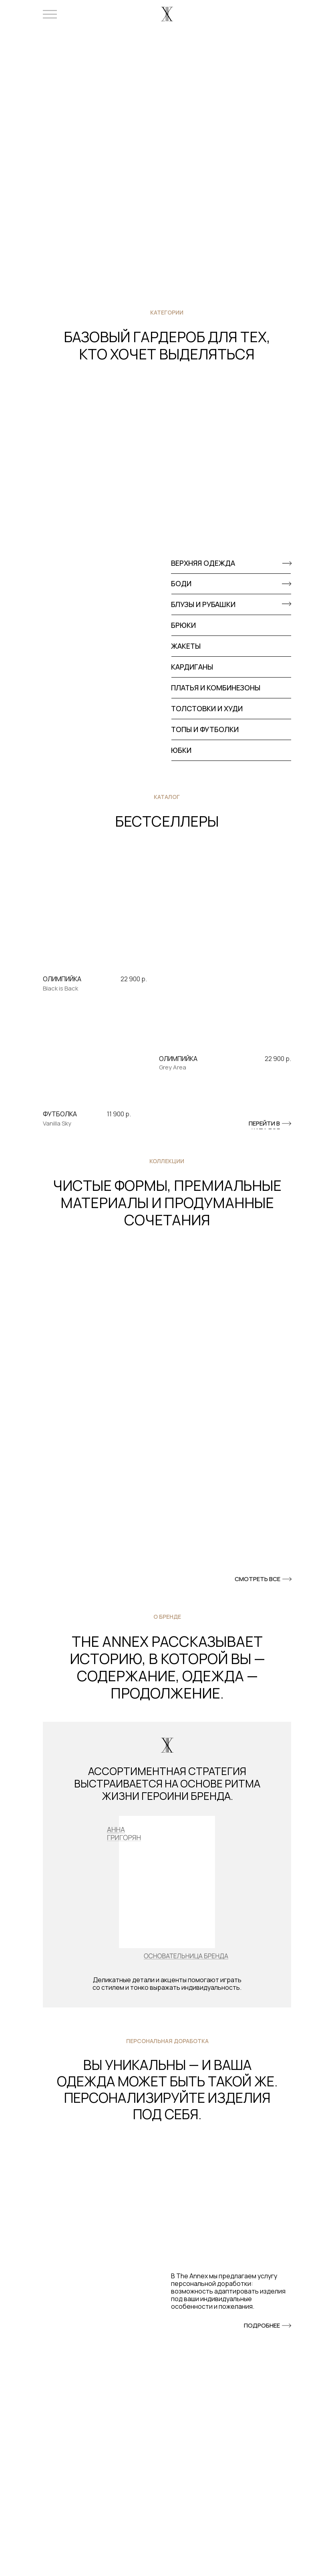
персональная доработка (167, 2041)
